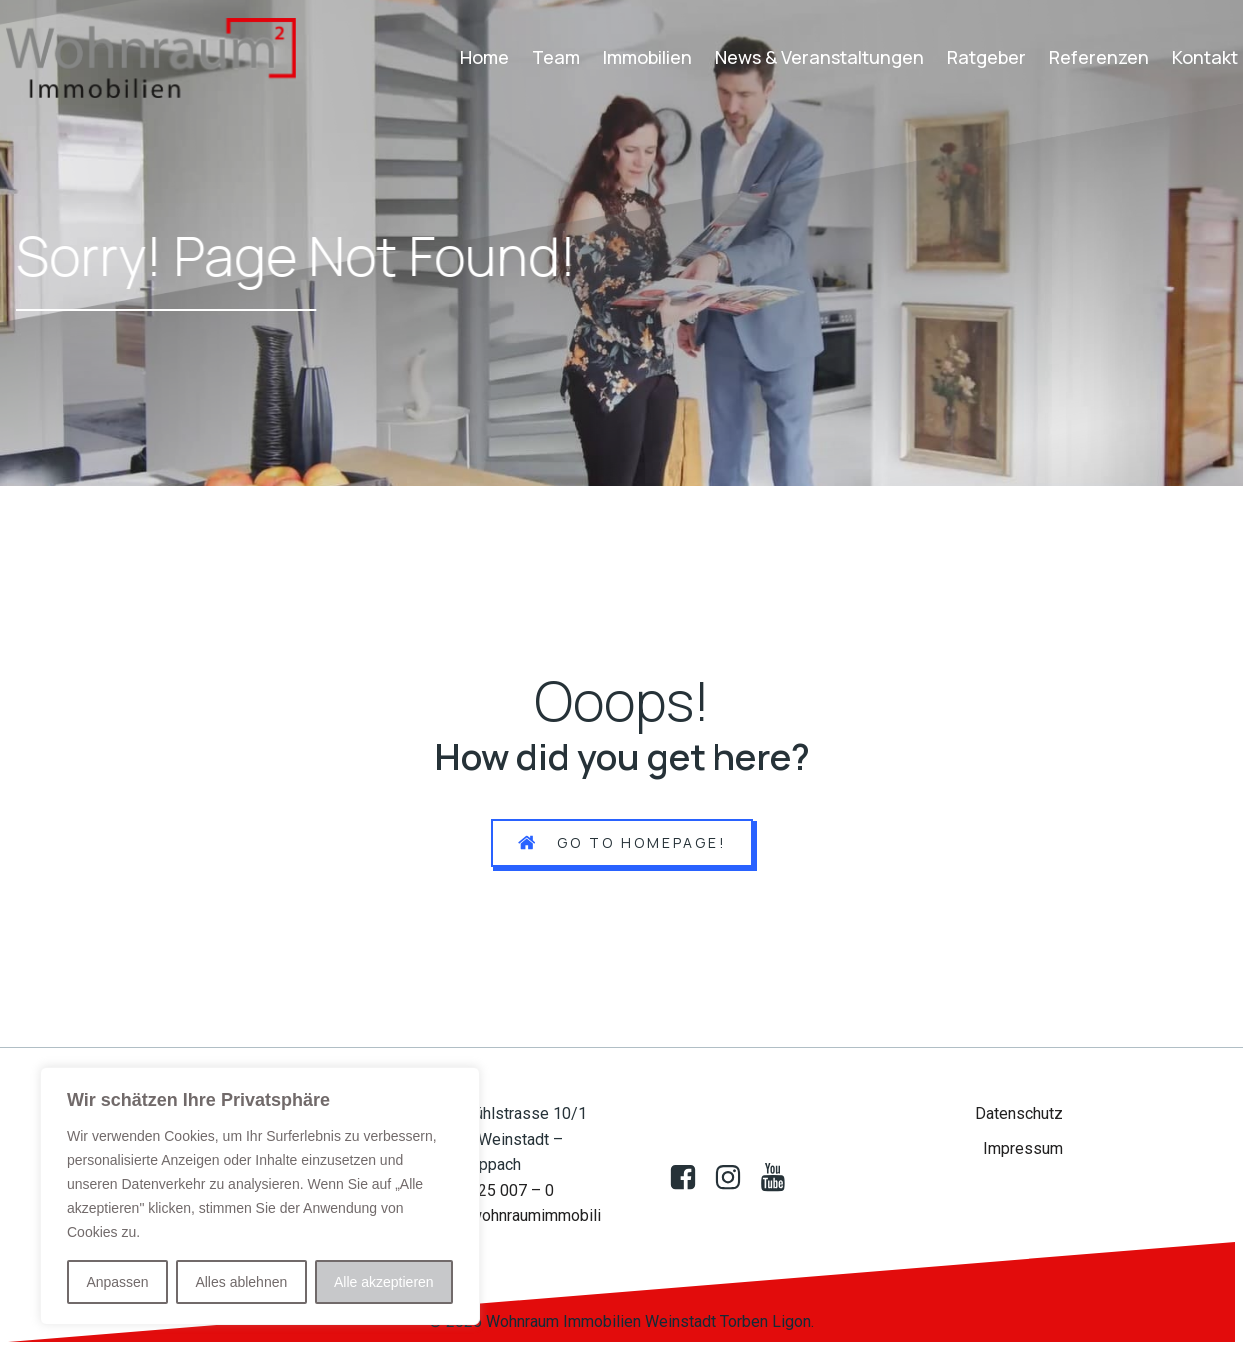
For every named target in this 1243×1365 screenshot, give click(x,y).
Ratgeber (986, 57)
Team (556, 57)
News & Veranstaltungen (819, 57)
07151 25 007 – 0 (491, 1190)
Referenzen (1099, 57)
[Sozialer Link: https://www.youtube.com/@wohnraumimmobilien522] (780, 1178)
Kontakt (1205, 57)
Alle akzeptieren (384, 1282)
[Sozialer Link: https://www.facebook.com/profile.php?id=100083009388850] (690, 1178)
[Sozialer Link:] (735, 1178)
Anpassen (117, 1282)
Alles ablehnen (241, 1282)
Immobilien (647, 57)
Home (484, 57)
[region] (260, 1196)
